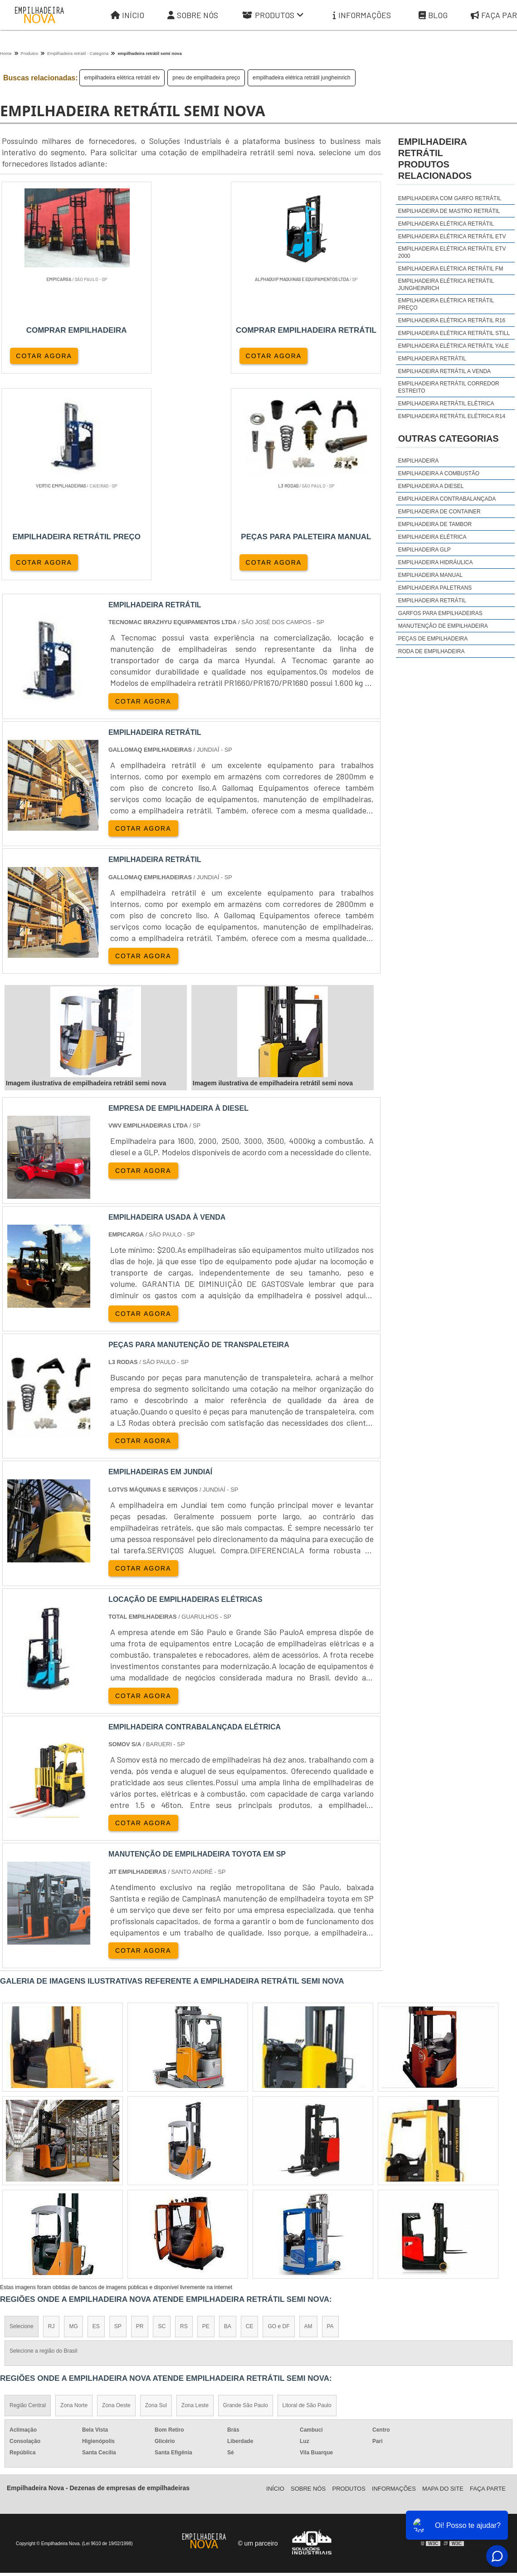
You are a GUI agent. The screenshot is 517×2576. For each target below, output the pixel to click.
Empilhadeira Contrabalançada (447, 499)
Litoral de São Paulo (307, 2200)
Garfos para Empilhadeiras (440, 613)
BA (227, 2121)
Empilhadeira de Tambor (435, 524)
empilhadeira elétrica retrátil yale (453, 346)
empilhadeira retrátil (432, 358)
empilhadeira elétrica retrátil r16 (451, 320)
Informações (362, 15)
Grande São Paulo (245, 2200)
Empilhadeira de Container (439, 511)
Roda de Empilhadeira (431, 651)
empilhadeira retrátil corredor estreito (448, 387)
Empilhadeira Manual (430, 575)
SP (118, 2121)
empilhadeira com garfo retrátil (449, 198)
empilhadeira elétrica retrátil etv (122, 77)
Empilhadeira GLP (424, 550)
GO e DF (278, 2121)
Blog (433, 15)
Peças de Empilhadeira (433, 638)
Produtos (273, 15)
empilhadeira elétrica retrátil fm (450, 269)
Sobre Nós (192, 15)
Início (127, 15)
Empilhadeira (418, 461)
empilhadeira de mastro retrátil (449, 211)
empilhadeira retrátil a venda (444, 371)
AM (308, 2121)
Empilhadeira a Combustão (438, 473)
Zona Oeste (116, 2200)
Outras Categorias (448, 438)
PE (206, 2121)
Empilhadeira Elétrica (432, 537)
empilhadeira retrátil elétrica (446, 403)
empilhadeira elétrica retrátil (446, 224)
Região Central (28, 2200)
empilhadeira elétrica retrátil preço (446, 304)
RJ (51, 2121)
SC (162, 2121)
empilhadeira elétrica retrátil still (454, 333)
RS (184, 2121)
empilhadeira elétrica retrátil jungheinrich (301, 77)
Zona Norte (74, 2200)
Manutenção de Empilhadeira (443, 626)
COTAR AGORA (44, 355)
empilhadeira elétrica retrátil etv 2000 (452, 252)
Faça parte (488, 2283)
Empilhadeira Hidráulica (435, 562)
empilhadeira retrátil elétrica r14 (451, 416)
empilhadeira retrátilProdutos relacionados (435, 159)
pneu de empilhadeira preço (206, 77)
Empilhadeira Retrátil (432, 600)
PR (140, 2121)
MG (73, 2121)
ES (96, 2121)
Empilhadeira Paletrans (435, 588)
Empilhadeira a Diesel (431, 486)
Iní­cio (275, 2283)
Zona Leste (195, 2200)
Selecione (22, 2121)
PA (330, 2121)
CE (250, 2121)
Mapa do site (442, 2283)
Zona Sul (156, 2200)
